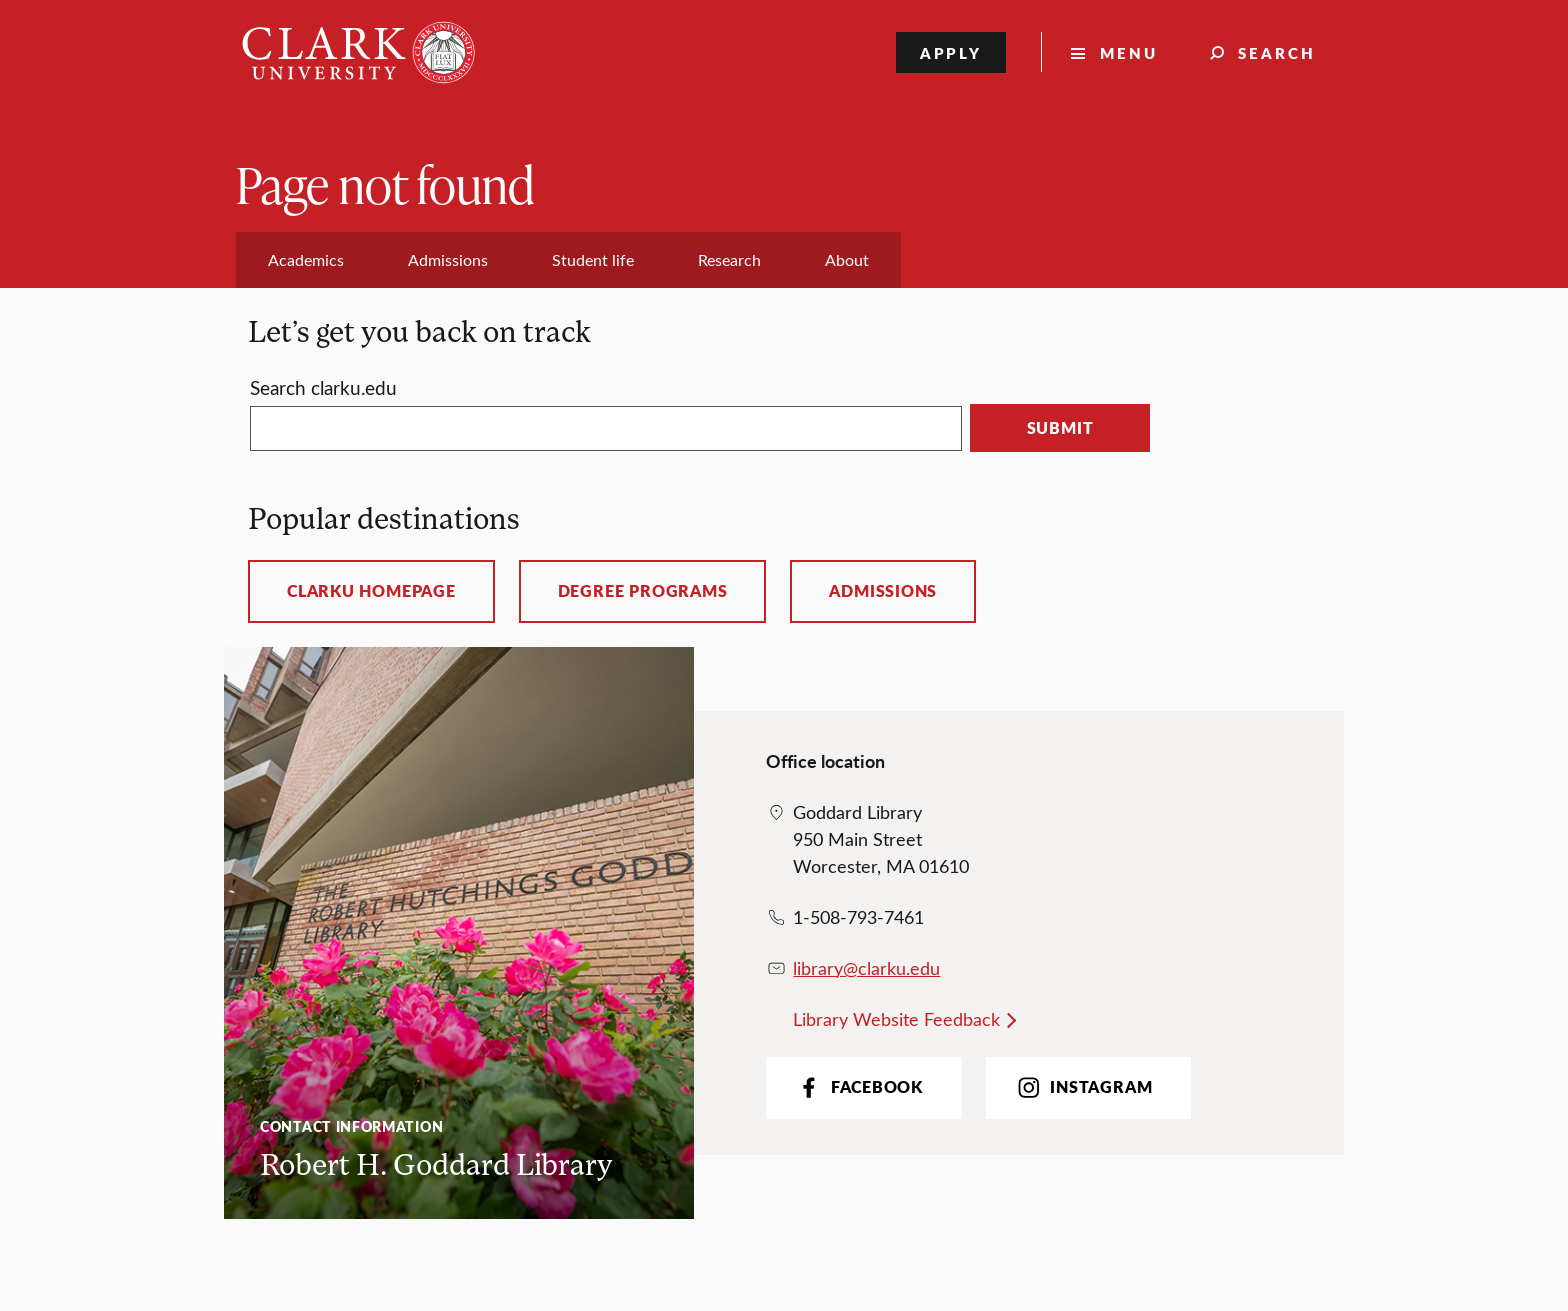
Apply (951, 52)
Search (1277, 52)
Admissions (883, 591)
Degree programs (643, 591)
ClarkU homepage (371, 591)
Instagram (1082, 1087)
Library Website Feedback (896, 1019)
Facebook (858, 1087)
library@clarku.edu (866, 968)
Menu (1129, 52)
